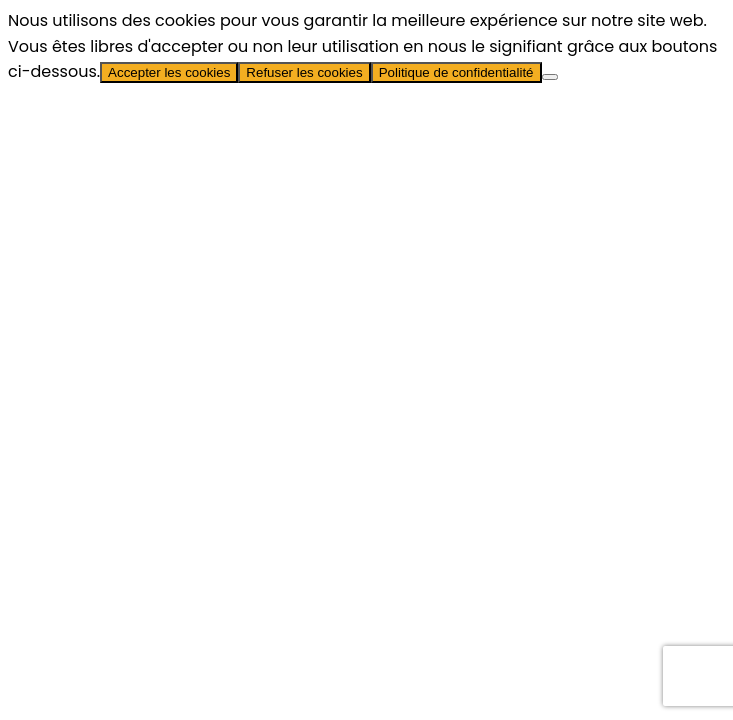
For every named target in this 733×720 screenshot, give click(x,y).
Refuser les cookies (304, 72)
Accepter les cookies (169, 72)
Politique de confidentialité (456, 72)
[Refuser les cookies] (550, 77)
